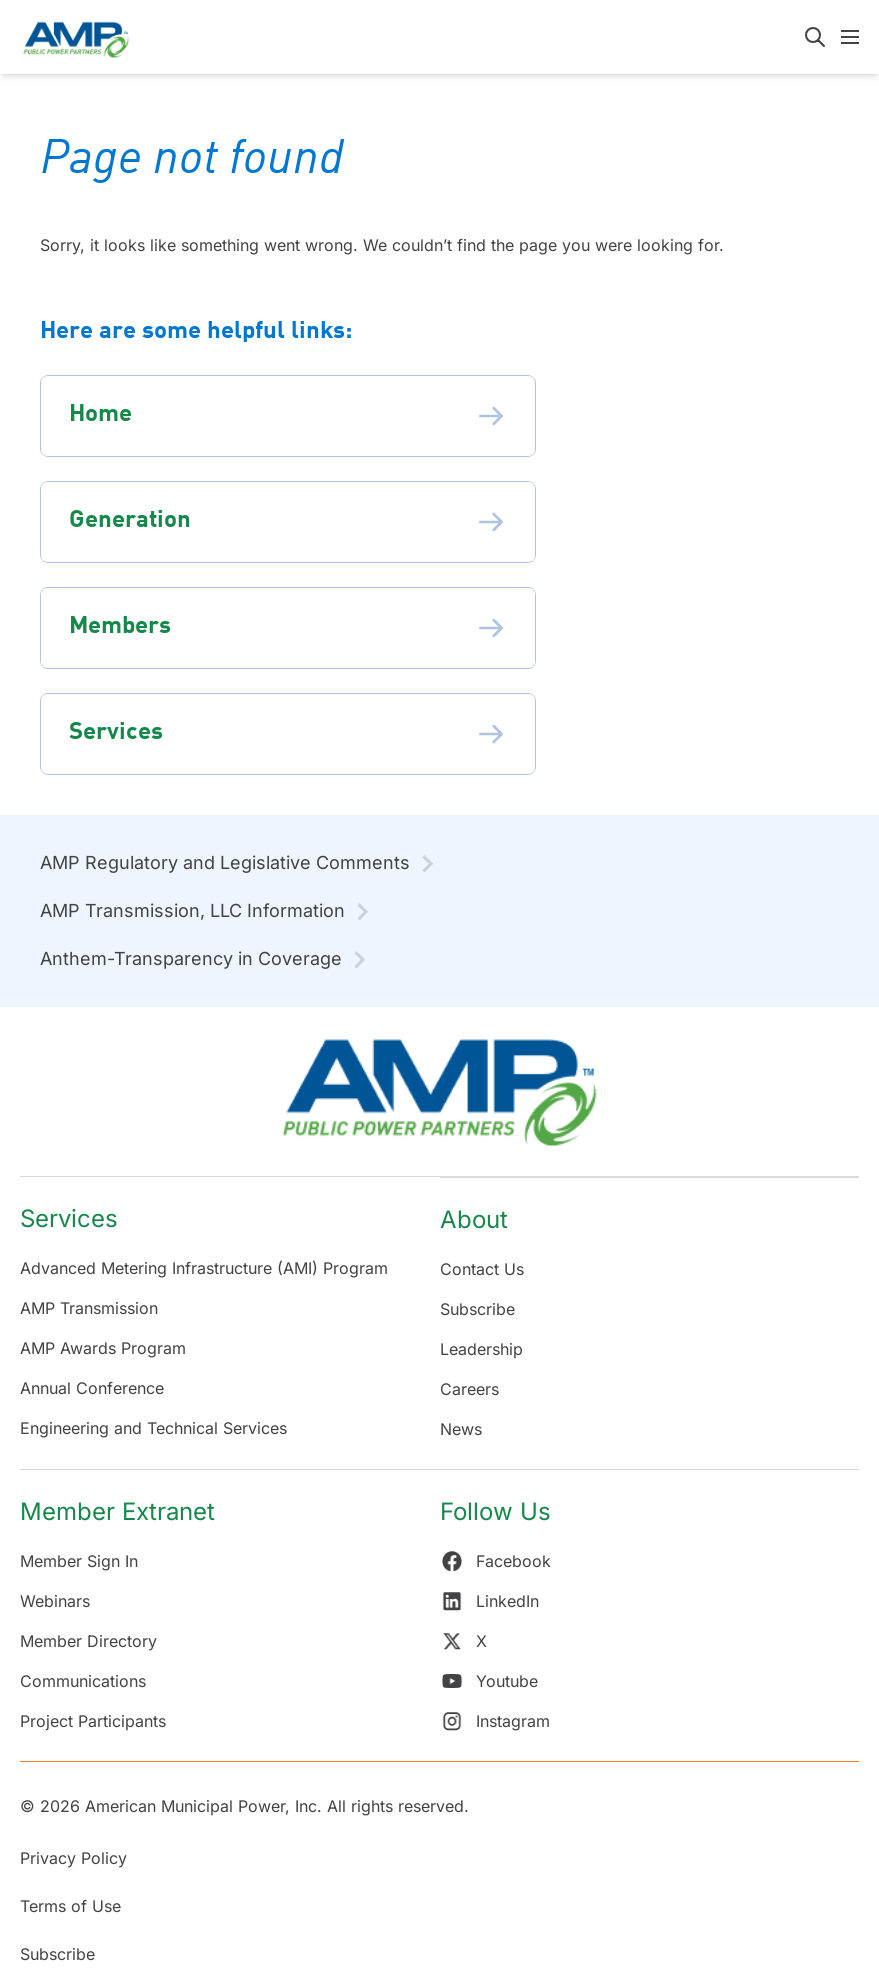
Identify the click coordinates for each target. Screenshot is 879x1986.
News (461, 1429)
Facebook (495, 1561)
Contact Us (482, 1269)
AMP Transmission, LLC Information (192, 910)
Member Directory (88, 1641)
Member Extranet (117, 1511)
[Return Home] (439, 1101)
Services (69, 1218)
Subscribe (477, 1309)
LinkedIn (489, 1601)
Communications (83, 1681)
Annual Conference (92, 1388)
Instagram (495, 1721)
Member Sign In (79, 1561)
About (474, 1219)
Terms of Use (70, 1906)
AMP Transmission (89, 1308)
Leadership (481, 1349)
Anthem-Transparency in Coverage (191, 958)
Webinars (55, 1601)
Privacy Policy (73, 1858)
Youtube (489, 1681)
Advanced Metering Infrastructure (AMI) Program (204, 1268)
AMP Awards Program (103, 1348)
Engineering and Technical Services (153, 1428)
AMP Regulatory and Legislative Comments (225, 862)
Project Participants (93, 1721)
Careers (469, 1389)
